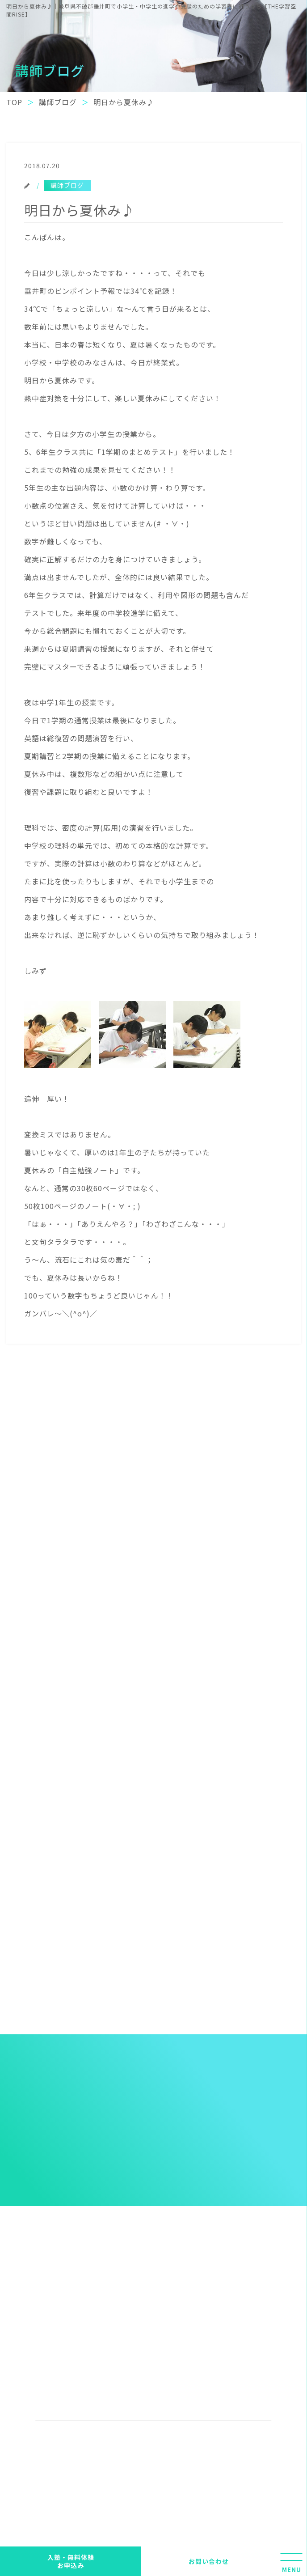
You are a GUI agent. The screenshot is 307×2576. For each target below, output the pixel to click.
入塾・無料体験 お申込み (70, 2561)
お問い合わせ (209, 2561)
